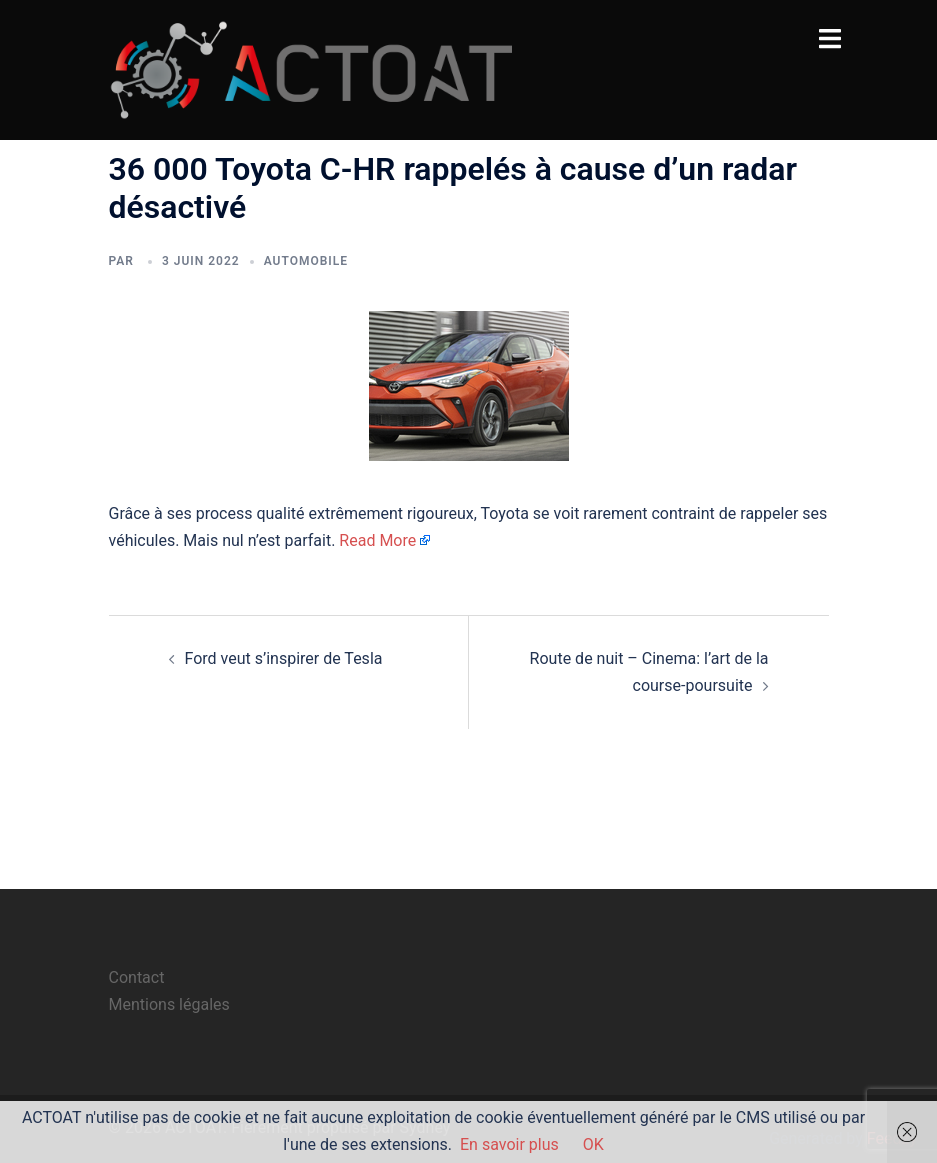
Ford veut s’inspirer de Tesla (284, 658)
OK (593, 1144)
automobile (306, 261)
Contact (137, 977)
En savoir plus (509, 1144)
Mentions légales (169, 1004)
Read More (377, 540)
